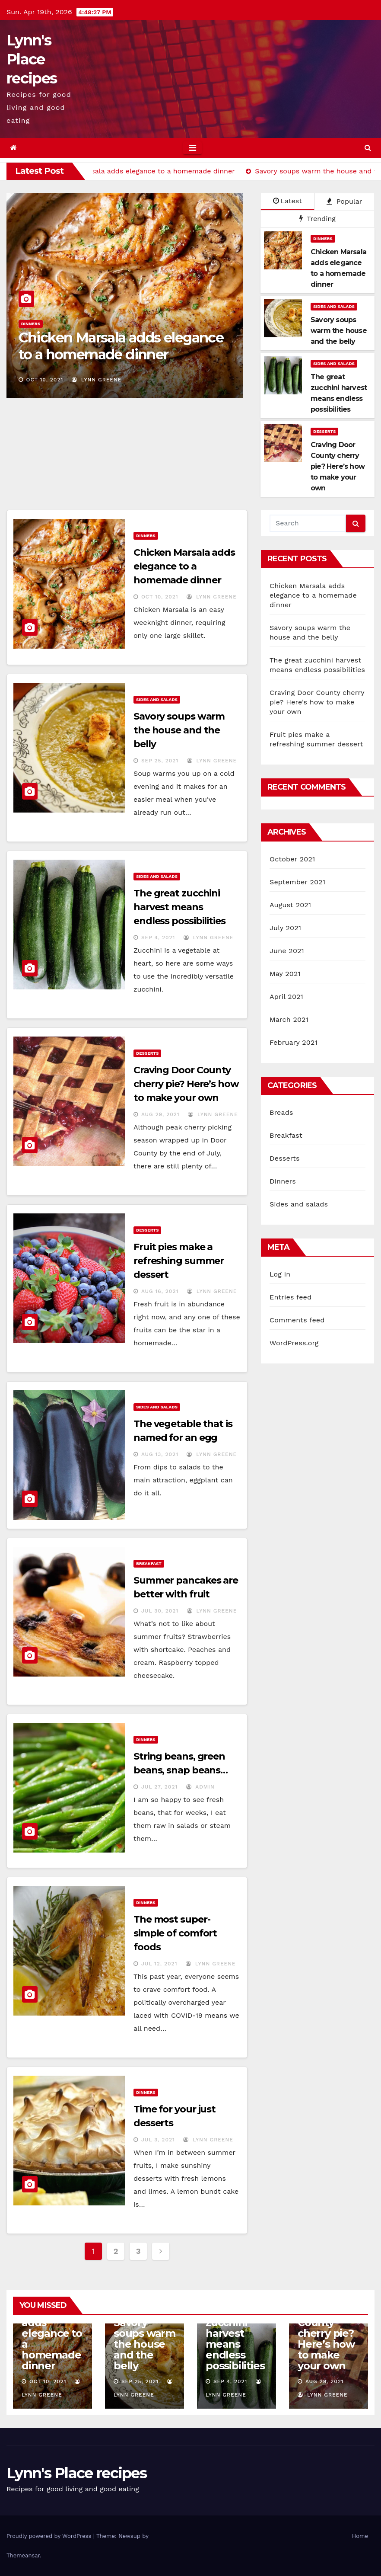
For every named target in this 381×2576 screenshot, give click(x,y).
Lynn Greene (97, 380)
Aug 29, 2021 (160, 1114)
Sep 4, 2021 (158, 937)
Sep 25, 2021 (159, 761)
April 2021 (286, 996)
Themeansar (23, 2555)
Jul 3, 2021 (158, 2140)
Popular (344, 201)
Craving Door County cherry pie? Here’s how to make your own (186, 1084)
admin (200, 1787)
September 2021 (297, 882)
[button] (368, 148)
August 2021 (290, 905)
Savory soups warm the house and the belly (179, 730)
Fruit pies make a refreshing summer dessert (178, 1260)
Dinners (31, 323)
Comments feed (297, 1320)
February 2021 (294, 1042)
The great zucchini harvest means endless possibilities (179, 907)
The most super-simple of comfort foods (175, 1933)
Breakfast (149, 1563)
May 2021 (285, 974)
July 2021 (285, 928)
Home (360, 2536)
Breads (281, 1112)
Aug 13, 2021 (159, 1454)
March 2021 (289, 1019)
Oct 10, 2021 (45, 380)
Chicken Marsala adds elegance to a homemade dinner (121, 345)
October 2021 (292, 859)
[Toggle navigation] (192, 147)
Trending (317, 218)
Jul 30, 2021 (159, 1611)
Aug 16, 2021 (159, 1291)
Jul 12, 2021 (159, 1964)
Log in (280, 1274)
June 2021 (287, 951)
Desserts (324, 431)
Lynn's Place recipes (31, 59)
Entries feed (290, 1297)
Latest (287, 201)
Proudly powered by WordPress (49, 2536)
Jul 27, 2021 (159, 1787)
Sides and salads (334, 306)
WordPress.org (294, 1343)
